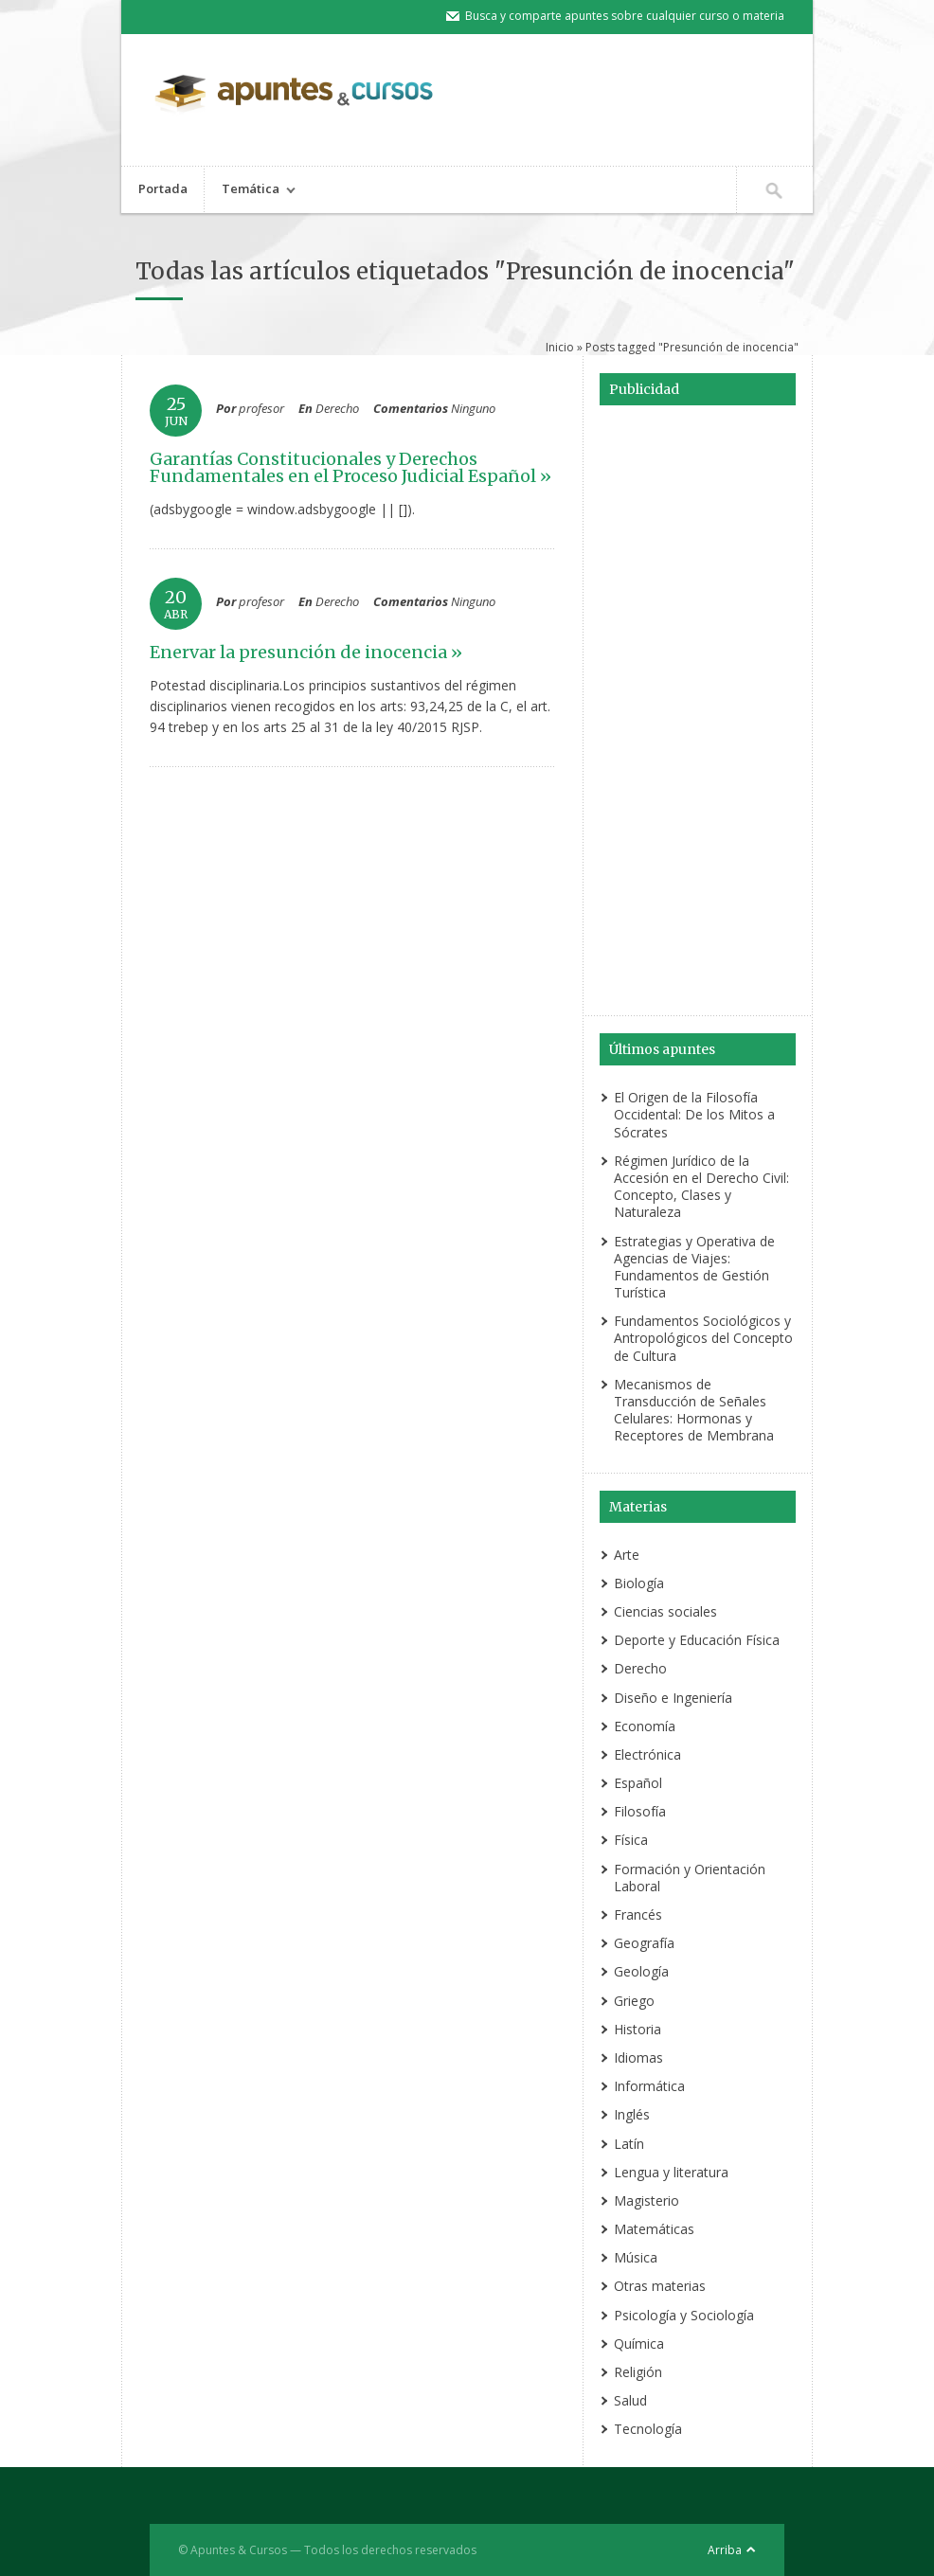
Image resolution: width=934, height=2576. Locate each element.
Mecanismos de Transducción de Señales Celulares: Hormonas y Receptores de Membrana (694, 1410)
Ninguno (473, 408)
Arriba (725, 2550)
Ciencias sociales (665, 1611)
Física (631, 1840)
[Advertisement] (697, 713)
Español (638, 1783)
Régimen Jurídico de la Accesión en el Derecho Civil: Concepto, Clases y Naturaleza (701, 1187)
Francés (638, 1914)
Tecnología (648, 2429)
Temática (250, 191)
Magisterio (646, 2200)
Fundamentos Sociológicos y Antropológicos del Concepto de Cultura (703, 1338)
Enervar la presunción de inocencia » (306, 652)
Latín (629, 2144)
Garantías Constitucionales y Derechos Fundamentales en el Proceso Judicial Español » (350, 467)
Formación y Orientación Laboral (689, 1877)
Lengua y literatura (671, 2172)
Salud (630, 2400)
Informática (649, 2086)
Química (639, 2343)
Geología (641, 1971)
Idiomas (638, 2057)
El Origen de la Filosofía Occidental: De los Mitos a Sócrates (694, 1114)
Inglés (632, 2114)
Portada (163, 188)
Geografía (644, 1943)
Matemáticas (654, 2229)
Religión (638, 2372)
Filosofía (640, 1811)
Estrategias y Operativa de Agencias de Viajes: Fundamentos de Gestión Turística (694, 1267)
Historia (637, 2029)
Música (635, 2257)
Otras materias (660, 2286)
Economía (644, 1726)
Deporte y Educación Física (697, 1640)
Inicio (560, 347)
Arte (626, 1555)
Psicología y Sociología (684, 2315)
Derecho (337, 408)
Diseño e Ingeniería (673, 1698)
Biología (639, 1583)
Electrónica (647, 1754)
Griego (634, 2001)
